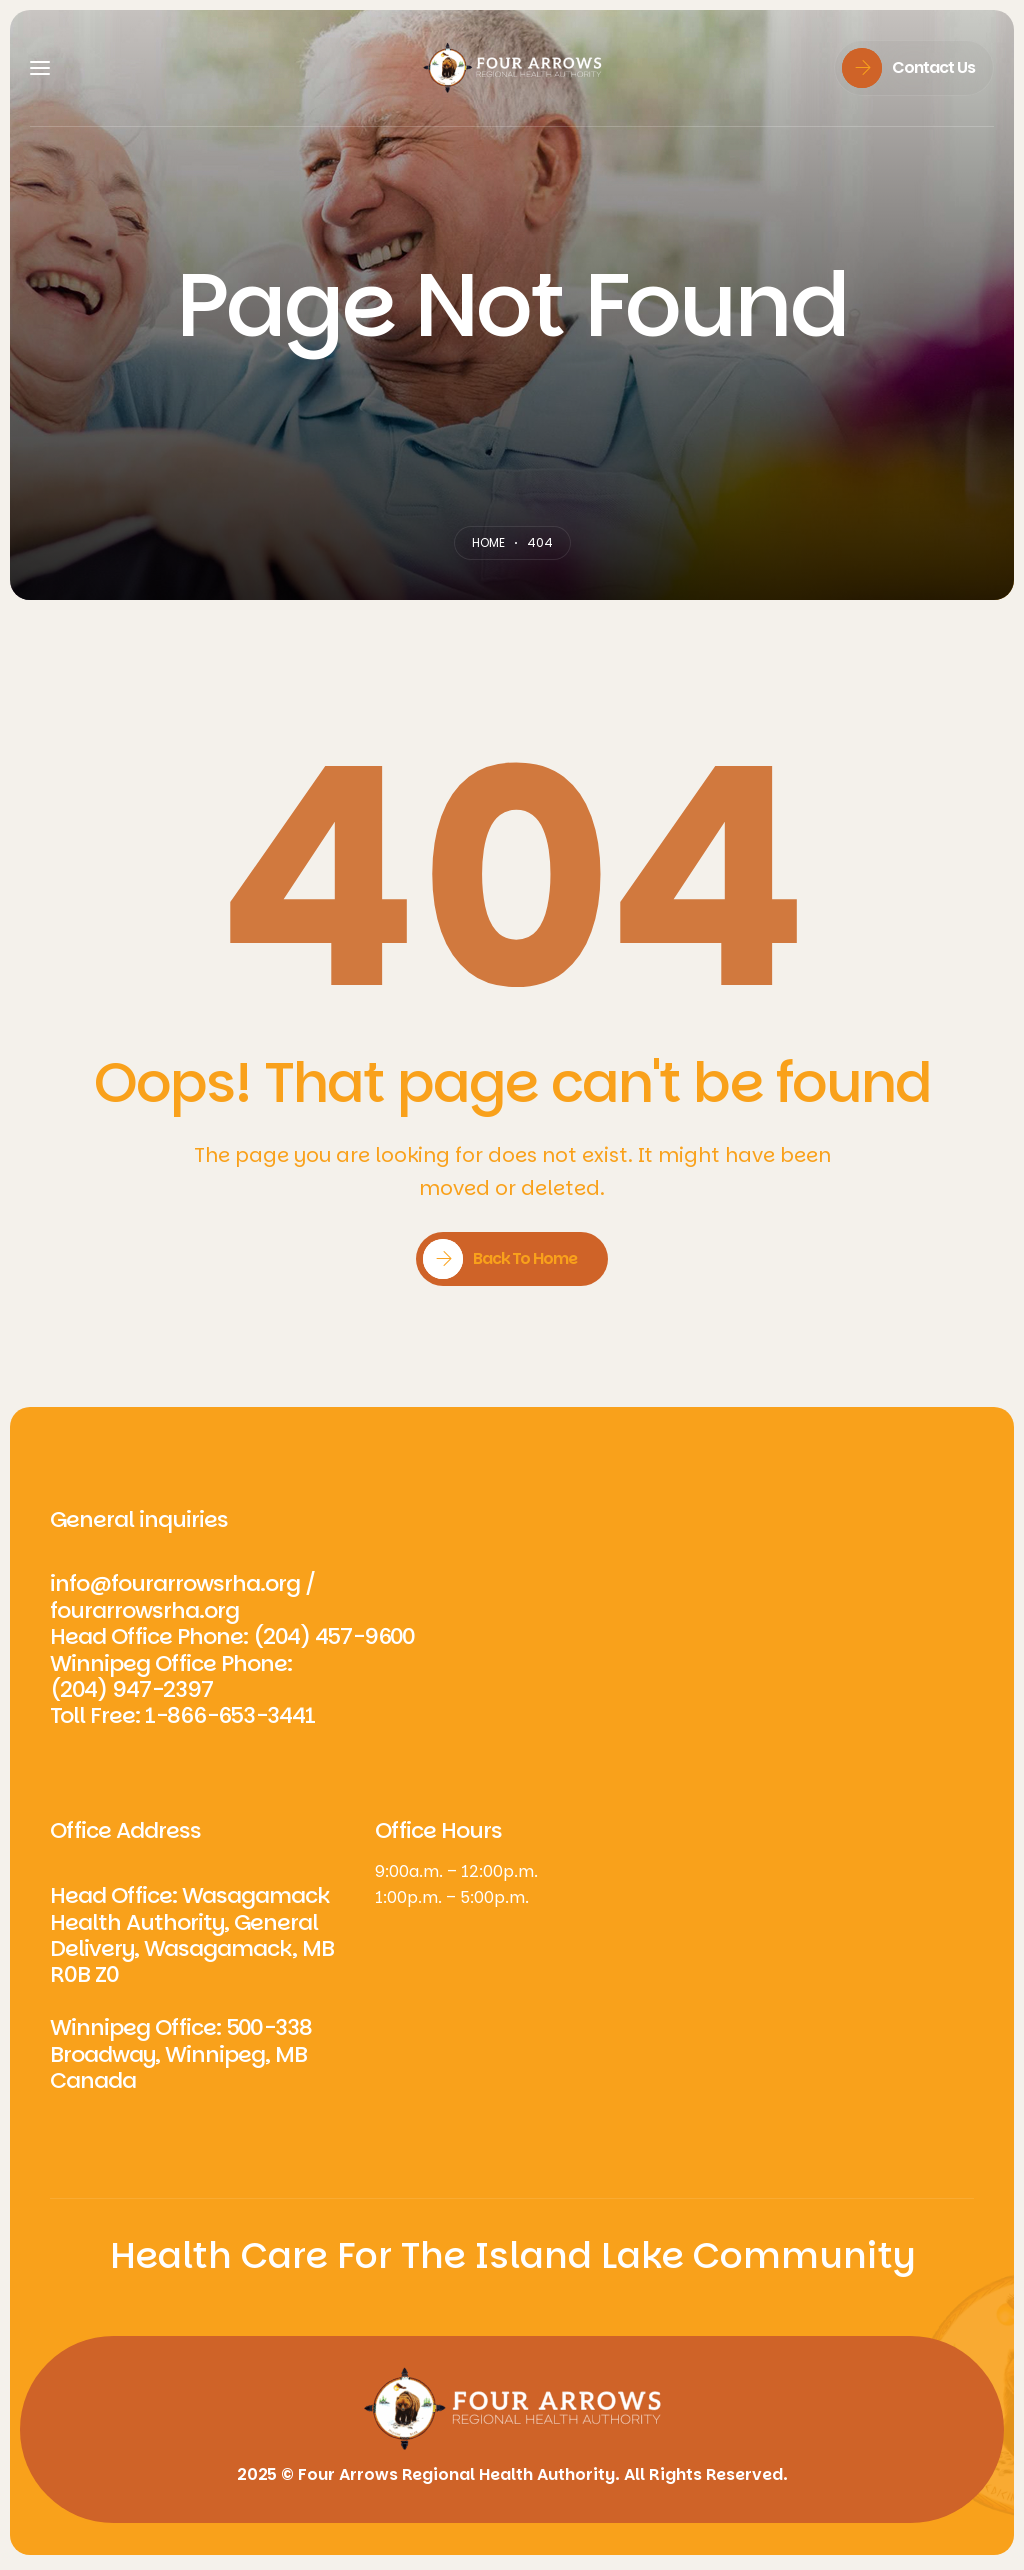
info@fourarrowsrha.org (175, 1583)
